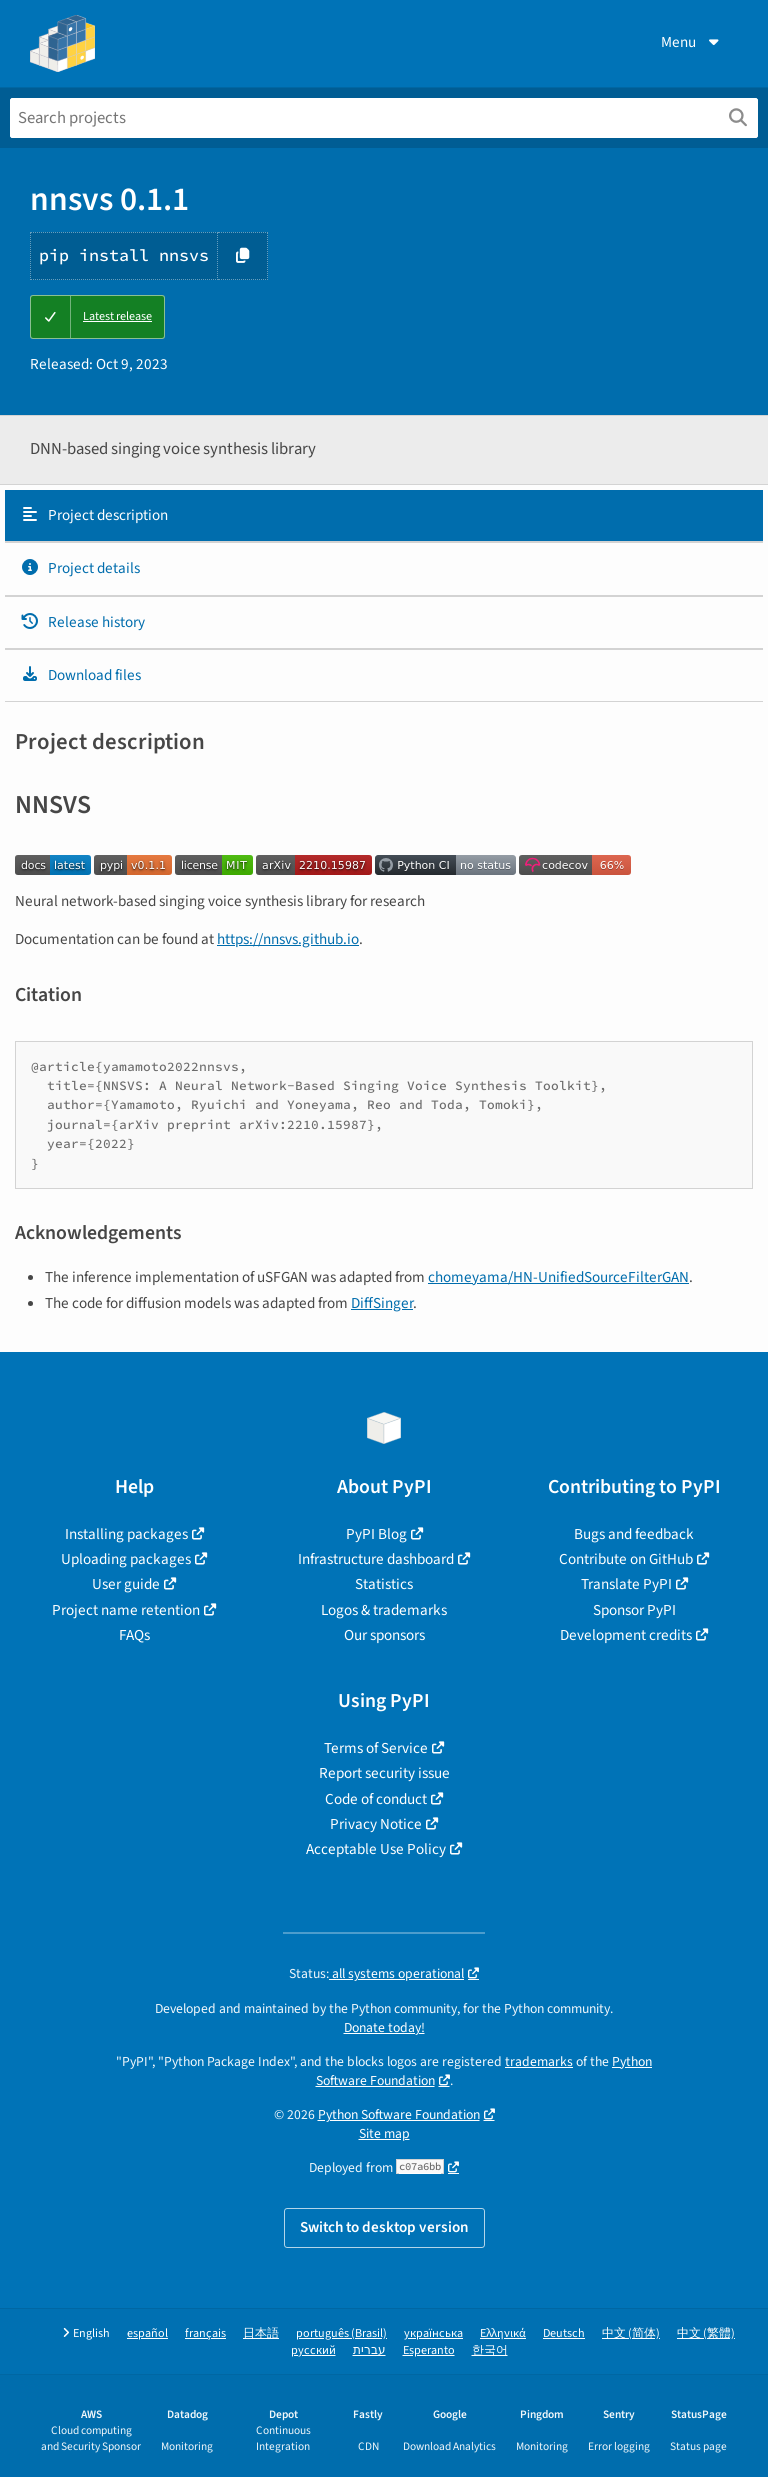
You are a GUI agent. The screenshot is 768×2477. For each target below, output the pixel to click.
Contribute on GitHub (626, 1559)
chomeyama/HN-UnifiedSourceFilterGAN (558, 1277)
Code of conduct (376, 1799)
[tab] (384, 516)
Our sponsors (384, 1635)
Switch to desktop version (384, 2227)
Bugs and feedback (634, 1534)
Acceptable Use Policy (376, 1849)
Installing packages (126, 1534)
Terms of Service (376, 1748)
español (147, 2333)
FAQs (134, 1635)
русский (313, 2350)
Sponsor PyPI (634, 1610)
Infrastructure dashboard (376, 1559)
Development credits (626, 1635)
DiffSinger (382, 1303)
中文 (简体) (631, 2333)
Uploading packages (126, 1559)
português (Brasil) (341, 2333)
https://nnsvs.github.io (288, 939)
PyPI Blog (376, 1534)
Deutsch (564, 2333)
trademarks (539, 2061)
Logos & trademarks (384, 1610)
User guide (126, 1584)
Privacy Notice (376, 1824)
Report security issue (384, 1773)
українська (433, 2333)
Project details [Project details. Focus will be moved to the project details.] (80, 568)
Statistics (384, 1584)
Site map (384, 2133)
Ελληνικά (503, 2333)
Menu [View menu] (692, 42)
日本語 (261, 2333)
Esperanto (429, 2350)
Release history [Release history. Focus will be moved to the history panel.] (82, 622)
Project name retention (126, 1610)
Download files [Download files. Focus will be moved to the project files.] (80, 675)
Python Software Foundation (399, 2114)
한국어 (490, 2350)
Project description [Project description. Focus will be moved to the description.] (94, 515)
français (205, 2333)
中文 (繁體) (706, 2333)
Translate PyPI (626, 1584)
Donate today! (384, 2027)
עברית (369, 2350)
